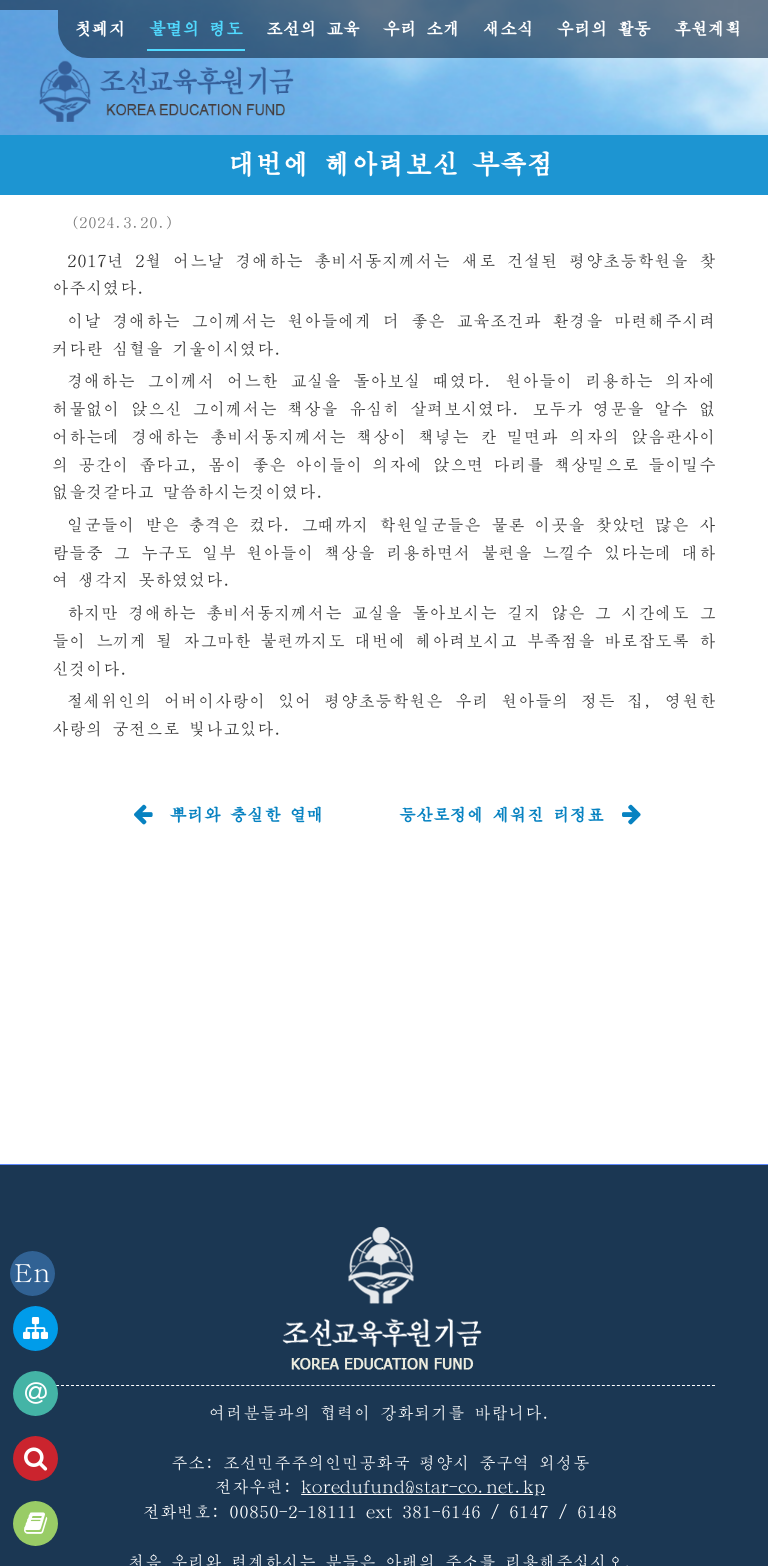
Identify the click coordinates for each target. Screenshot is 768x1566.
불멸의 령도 (196, 28)
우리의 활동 (604, 28)
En (32, 1273)
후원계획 (708, 28)
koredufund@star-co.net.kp (423, 1486)
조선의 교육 (313, 28)
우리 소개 (421, 28)
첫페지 (100, 28)
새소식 (508, 28)
